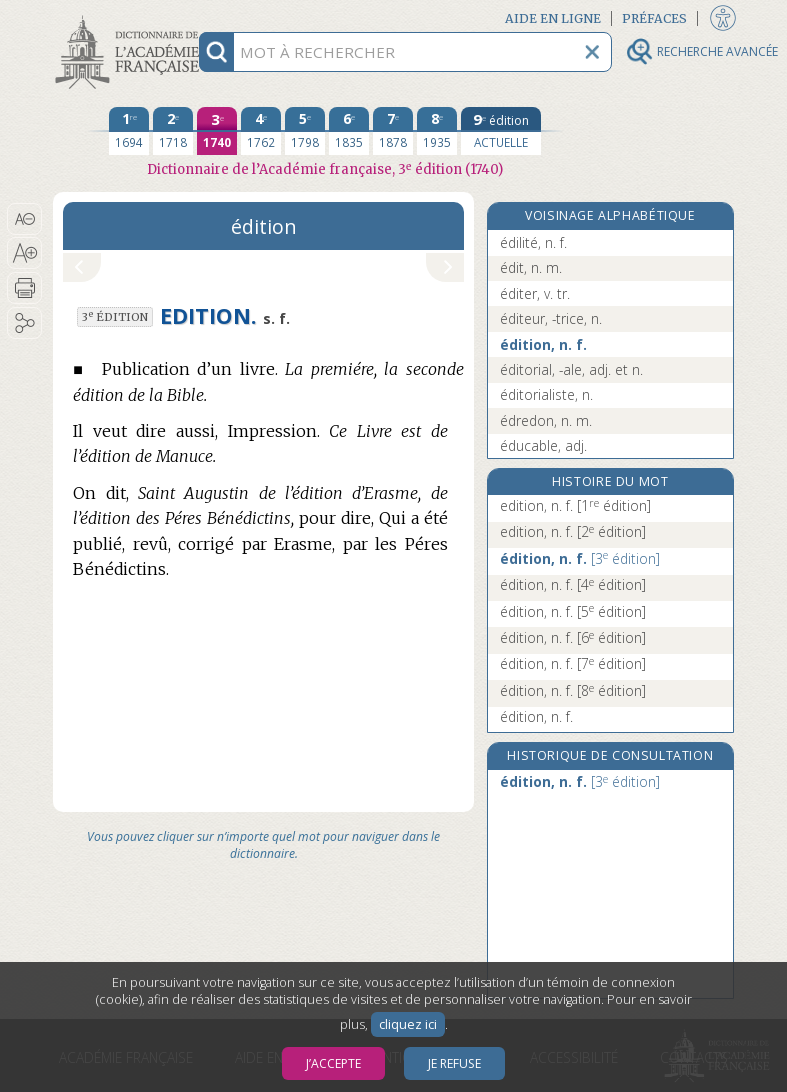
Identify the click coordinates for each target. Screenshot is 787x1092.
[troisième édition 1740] (217, 131)
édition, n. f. (543, 344)
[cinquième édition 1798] (305, 131)
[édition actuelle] (501, 131)
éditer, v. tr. (535, 293)
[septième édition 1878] (393, 131)
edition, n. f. (575, 505)
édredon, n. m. (546, 420)
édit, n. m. (531, 267)
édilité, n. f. (533, 242)
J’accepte (333, 1063)
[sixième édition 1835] (349, 131)
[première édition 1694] (129, 131)
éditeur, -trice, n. (551, 318)
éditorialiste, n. (546, 394)
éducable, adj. (543, 445)
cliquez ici (408, 1024)
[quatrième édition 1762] (261, 131)
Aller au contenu (131, 17)
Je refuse (454, 1063)
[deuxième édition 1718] (173, 131)
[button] (24, 219)
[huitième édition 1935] (437, 131)
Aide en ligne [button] (553, 18)
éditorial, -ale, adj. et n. (571, 369)
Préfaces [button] (654, 18)
